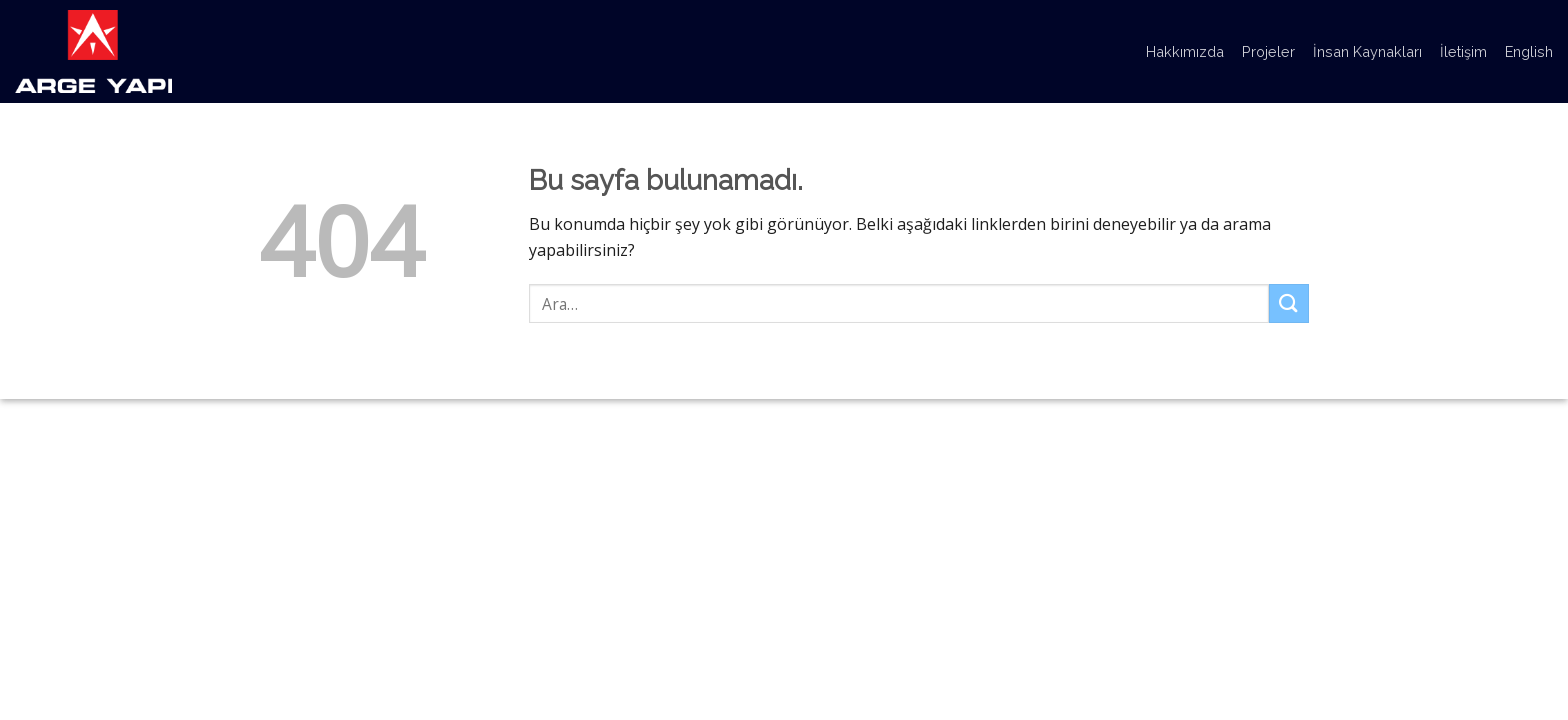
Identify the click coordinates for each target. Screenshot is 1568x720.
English (1529, 51)
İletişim (1463, 51)
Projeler (1268, 51)
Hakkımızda (1185, 51)
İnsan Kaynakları (1367, 51)
